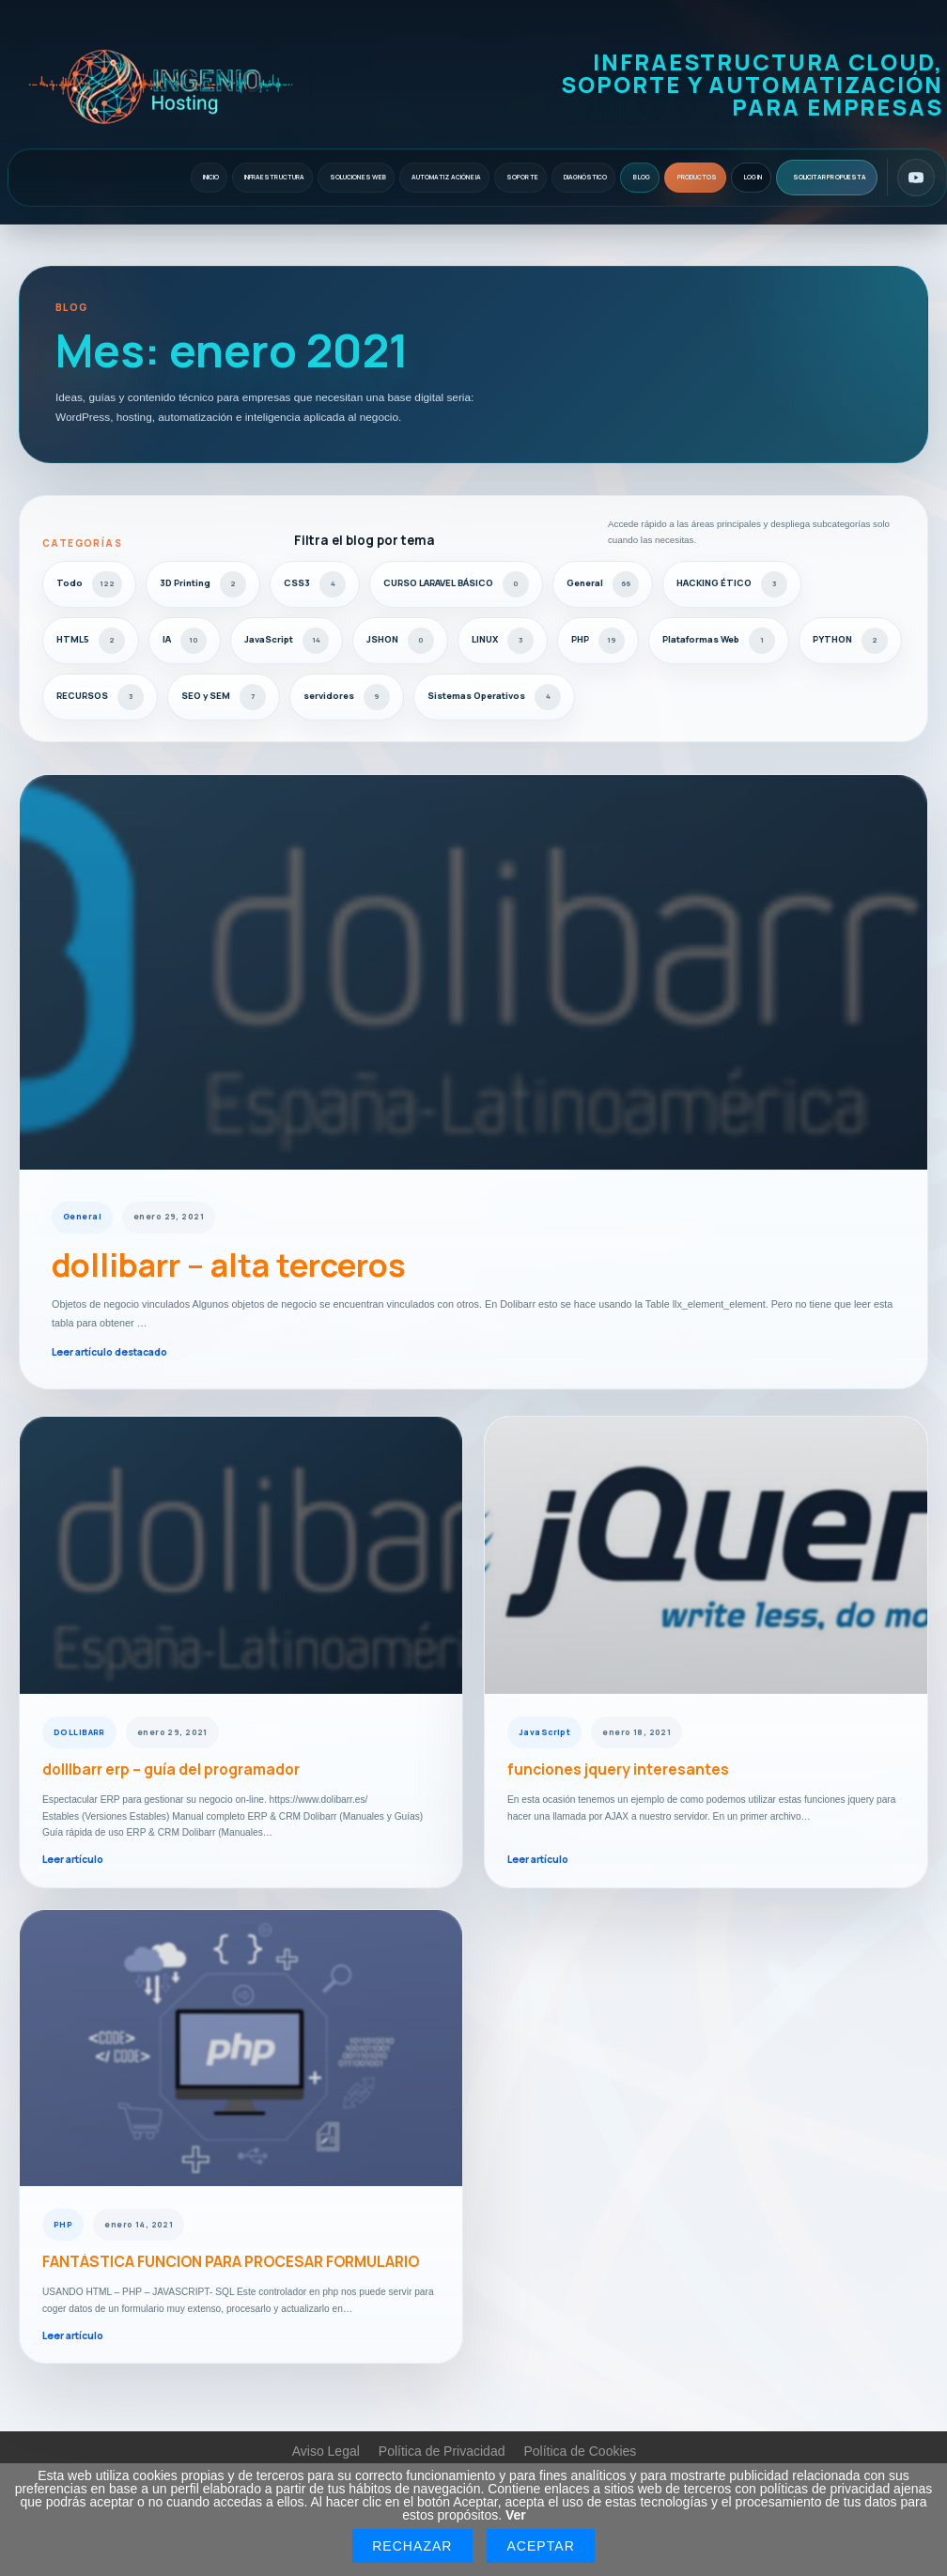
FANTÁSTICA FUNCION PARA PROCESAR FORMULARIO (230, 2262)
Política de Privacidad (442, 2451)
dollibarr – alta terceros (229, 1264)
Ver (515, 2514)
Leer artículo (72, 1859)
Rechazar (412, 2545)
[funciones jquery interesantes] (706, 1555)
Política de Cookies (579, 2451)
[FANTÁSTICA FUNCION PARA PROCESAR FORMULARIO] (241, 2048)
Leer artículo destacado (109, 1352)
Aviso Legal (326, 2451)
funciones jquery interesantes (618, 1769)
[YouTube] (916, 177)
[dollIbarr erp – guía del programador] (241, 1555)
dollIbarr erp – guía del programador (171, 1769)
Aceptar (540, 2545)
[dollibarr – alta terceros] (473, 972)
